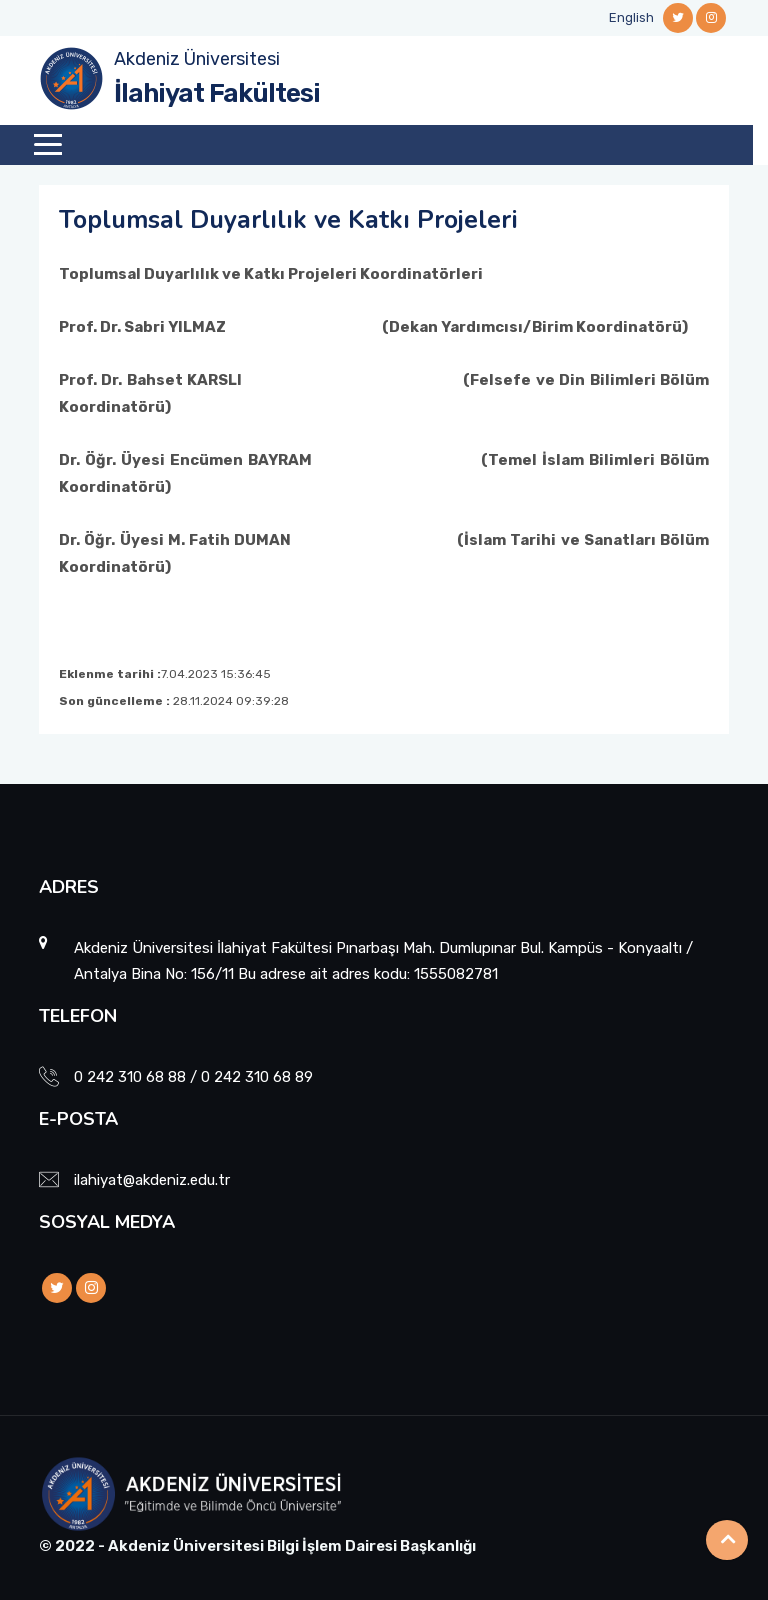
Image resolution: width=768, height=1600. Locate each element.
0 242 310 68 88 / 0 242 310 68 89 (193, 1077)
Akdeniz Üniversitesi (197, 59)
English (631, 17)
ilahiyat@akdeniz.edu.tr (152, 1180)
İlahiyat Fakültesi (217, 93)
